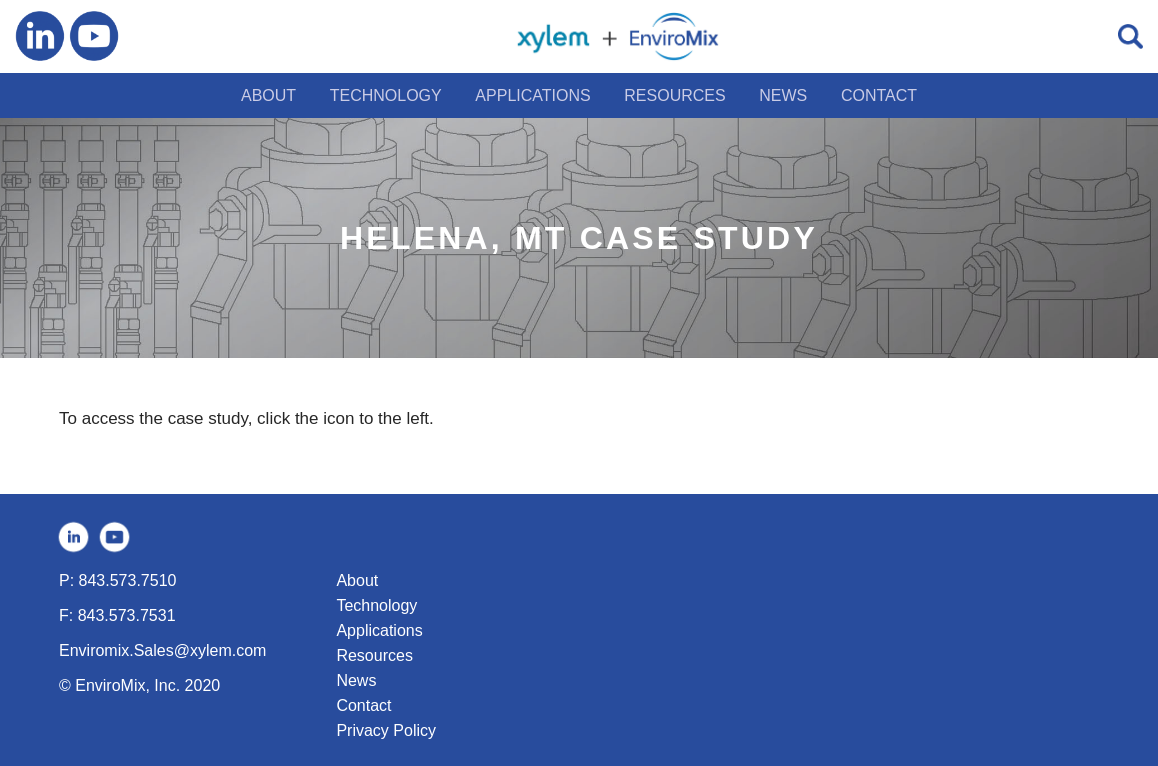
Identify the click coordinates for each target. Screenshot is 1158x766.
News (356, 680)
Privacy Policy (386, 730)
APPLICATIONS (532, 95)
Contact (363, 705)
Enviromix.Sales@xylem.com (162, 650)
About (357, 580)
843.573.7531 (127, 615)
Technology (376, 605)
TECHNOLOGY (386, 95)
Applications (379, 630)
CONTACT (879, 95)
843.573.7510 (128, 580)
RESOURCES (674, 95)
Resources (374, 655)
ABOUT (268, 95)
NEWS (783, 95)
